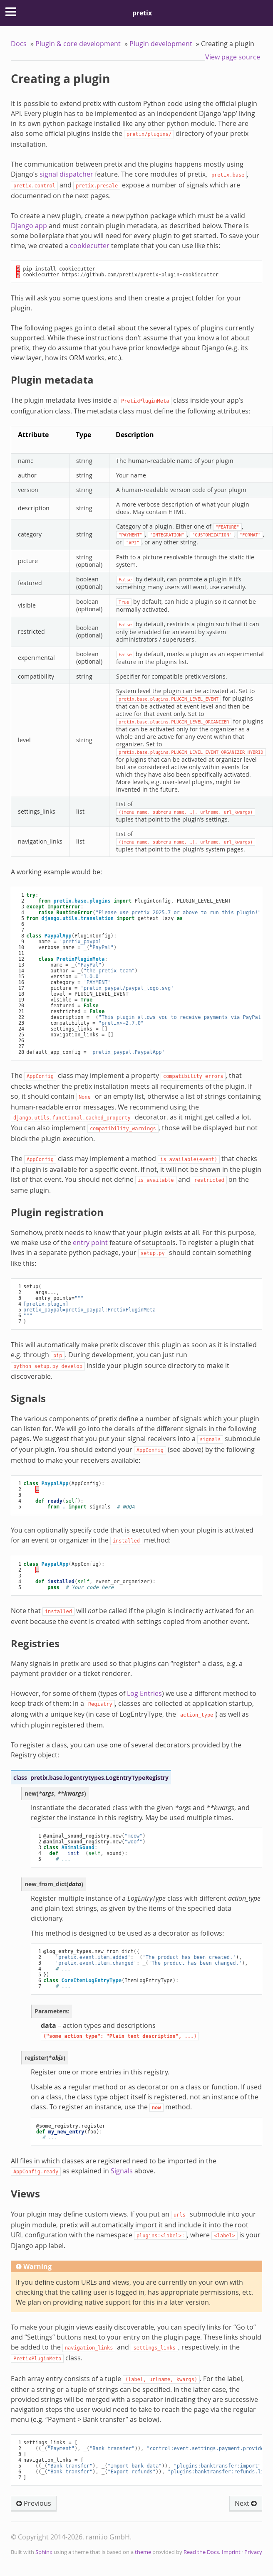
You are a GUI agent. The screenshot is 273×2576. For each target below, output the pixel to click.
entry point (90, 1242)
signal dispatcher (66, 174)
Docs (19, 43)
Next (246, 2503)
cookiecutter (89, 245)
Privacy (253, 2552)
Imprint (231, 2552)
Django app (29, 225)
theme (143, 2552)
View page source (232, 57)
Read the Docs (201, 2552)
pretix (142, 12)
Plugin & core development (78, 43)
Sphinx (43, 2552)
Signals (122, 2170)
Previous (33, 2503)
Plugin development (160, 43)
